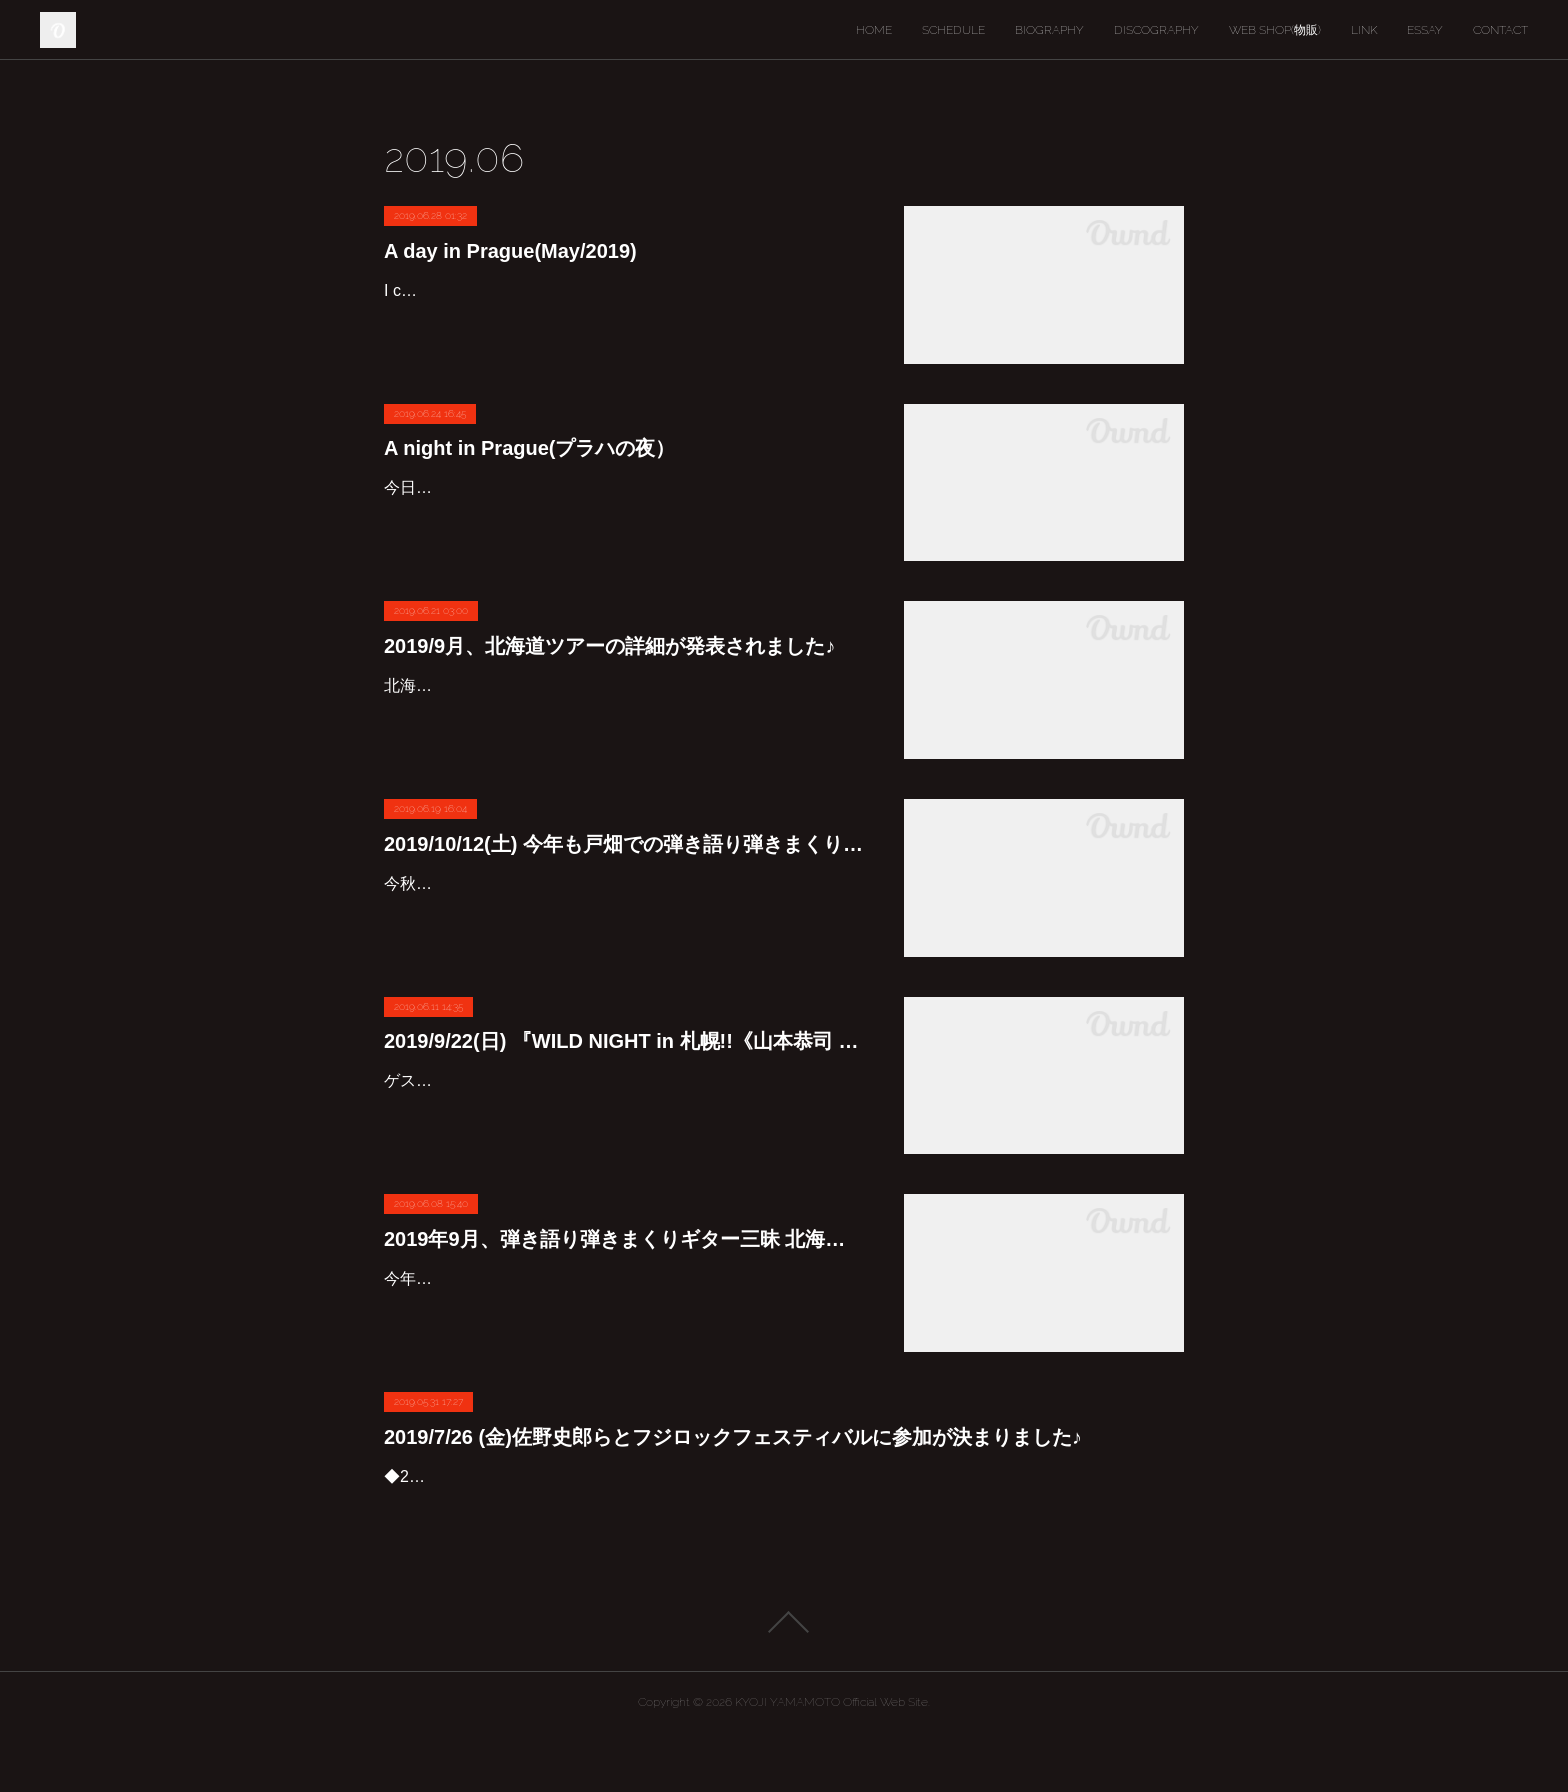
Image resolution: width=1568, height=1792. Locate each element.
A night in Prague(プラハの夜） (529, 448)
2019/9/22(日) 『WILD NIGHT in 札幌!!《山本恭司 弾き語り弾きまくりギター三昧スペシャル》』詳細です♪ (624, 1041)
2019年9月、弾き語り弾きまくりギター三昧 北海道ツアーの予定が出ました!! (624, 1239)
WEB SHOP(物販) (1275, 30)
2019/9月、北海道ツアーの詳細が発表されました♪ (609, 646)
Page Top (784, 1680)
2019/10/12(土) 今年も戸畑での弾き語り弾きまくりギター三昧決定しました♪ (624, 844)
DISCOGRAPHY (1156, 30)
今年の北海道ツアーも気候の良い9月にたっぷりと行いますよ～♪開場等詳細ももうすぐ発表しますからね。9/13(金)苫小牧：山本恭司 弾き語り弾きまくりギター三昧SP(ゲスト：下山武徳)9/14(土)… (623, 1307)
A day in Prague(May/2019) (510, 251)
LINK (1364, 30)
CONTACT (1500, 30)
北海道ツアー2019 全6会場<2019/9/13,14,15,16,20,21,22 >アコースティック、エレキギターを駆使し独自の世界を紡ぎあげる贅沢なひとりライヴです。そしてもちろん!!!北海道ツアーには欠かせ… (624, 714)
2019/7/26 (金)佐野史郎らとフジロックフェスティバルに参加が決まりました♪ (733, 1437)
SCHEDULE (953, 30)
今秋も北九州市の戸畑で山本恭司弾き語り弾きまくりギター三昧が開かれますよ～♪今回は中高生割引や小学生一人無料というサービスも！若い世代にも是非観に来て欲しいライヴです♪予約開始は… (624, 912)
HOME (874, 30)
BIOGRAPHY (1049, 30)
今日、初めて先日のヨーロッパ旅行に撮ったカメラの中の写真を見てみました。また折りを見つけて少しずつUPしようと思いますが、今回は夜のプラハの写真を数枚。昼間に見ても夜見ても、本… (624, 516)
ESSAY (1425, 30)
